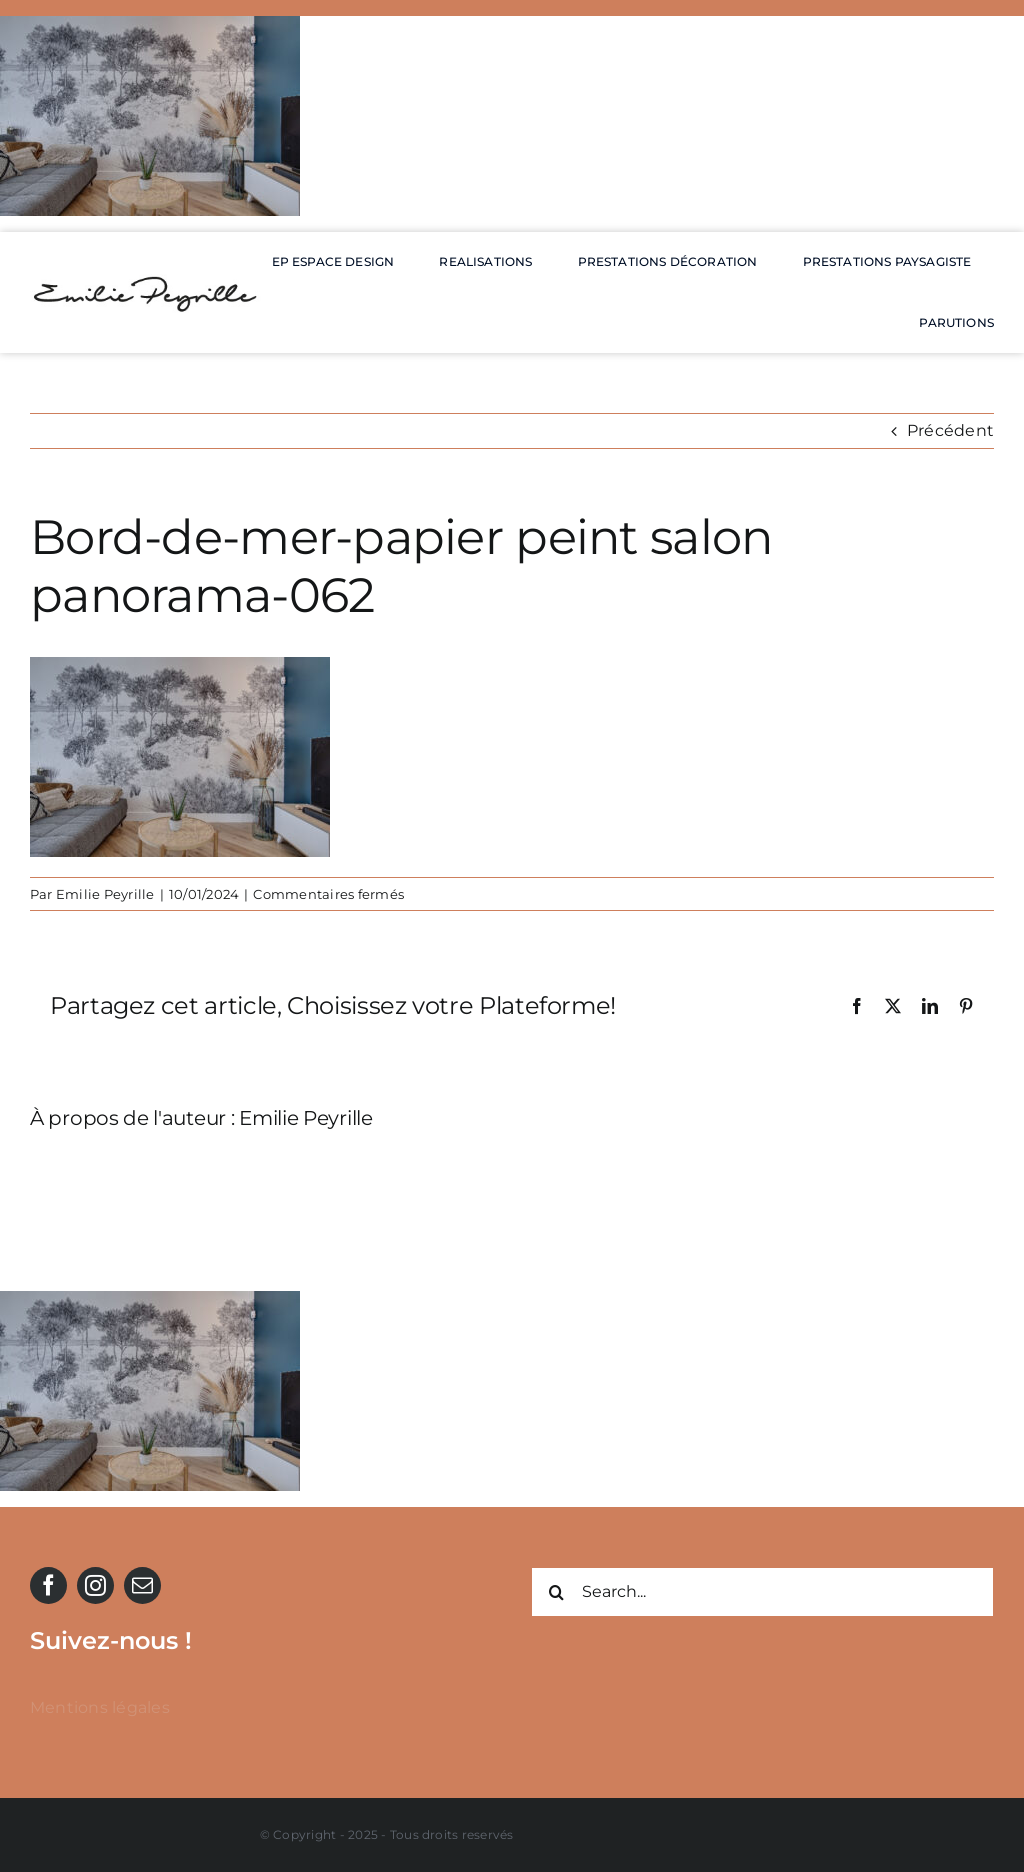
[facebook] (48, 1585)
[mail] (142, 1585)
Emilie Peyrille (105, 894)
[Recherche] (556, 1592)
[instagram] (95, 1585)
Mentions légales (100, 1707)
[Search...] (762, 1592)
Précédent (950, 430)
